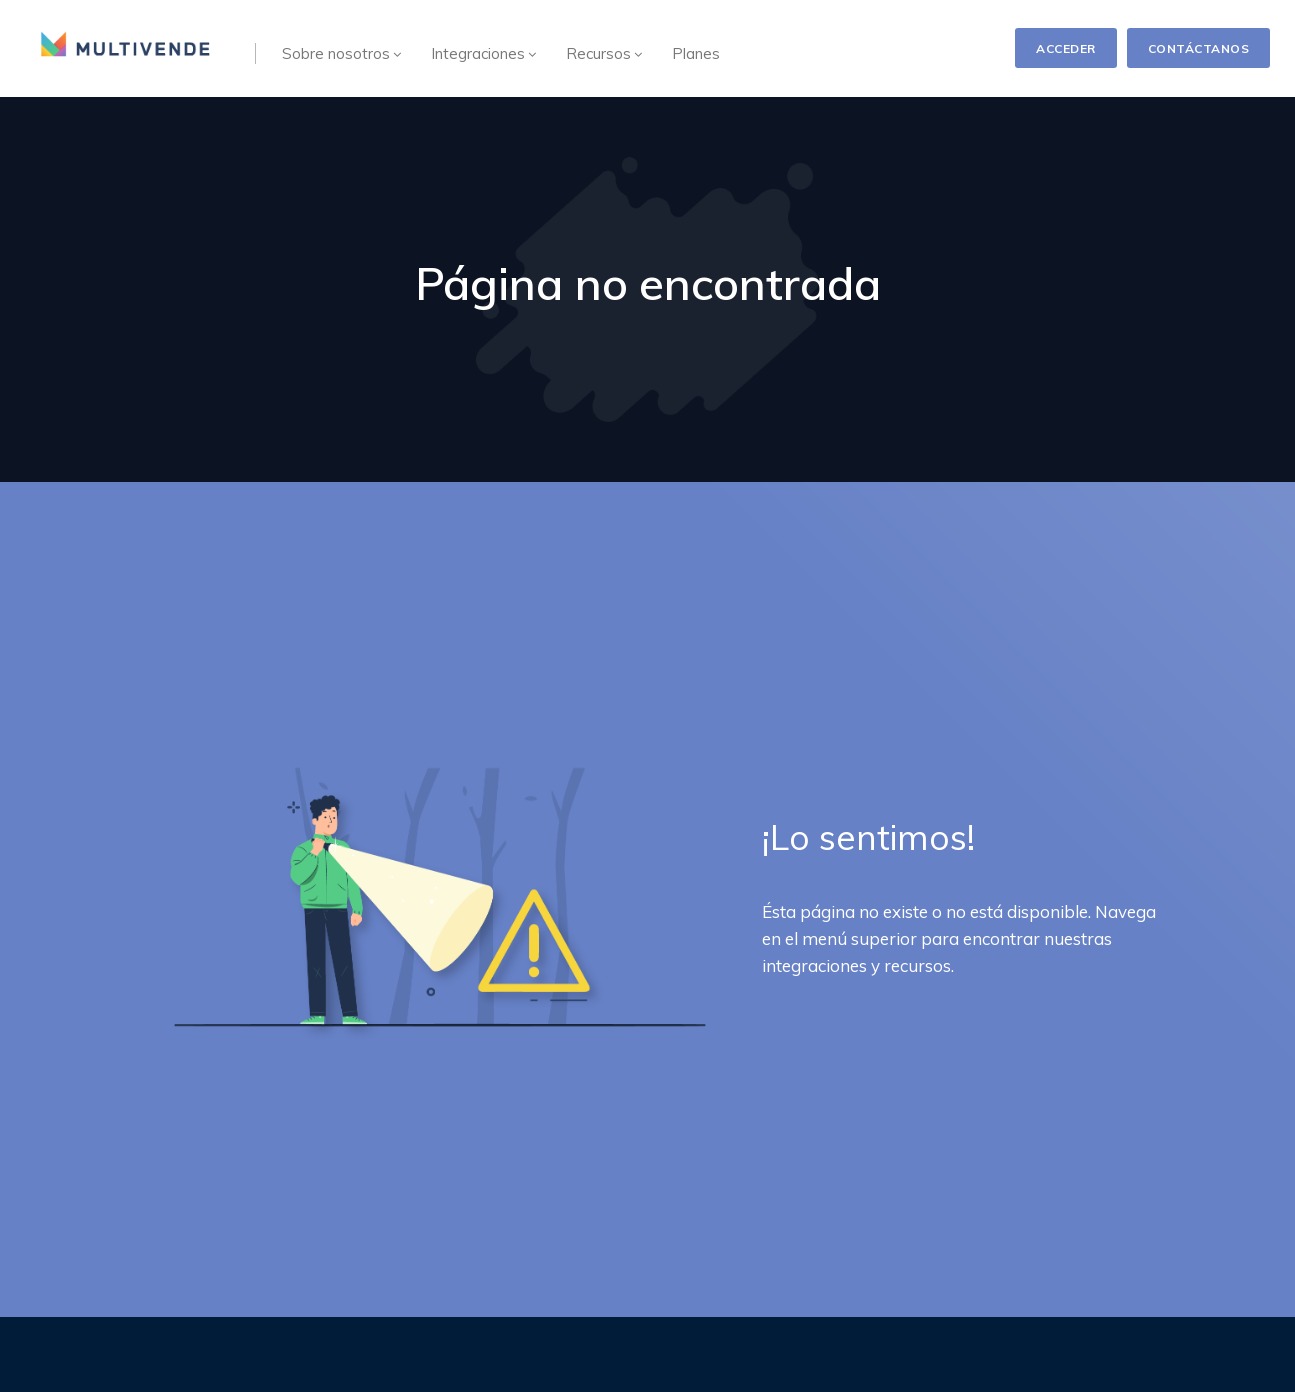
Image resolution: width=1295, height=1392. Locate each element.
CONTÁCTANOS (1199, 48)
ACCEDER (1066, 48)
